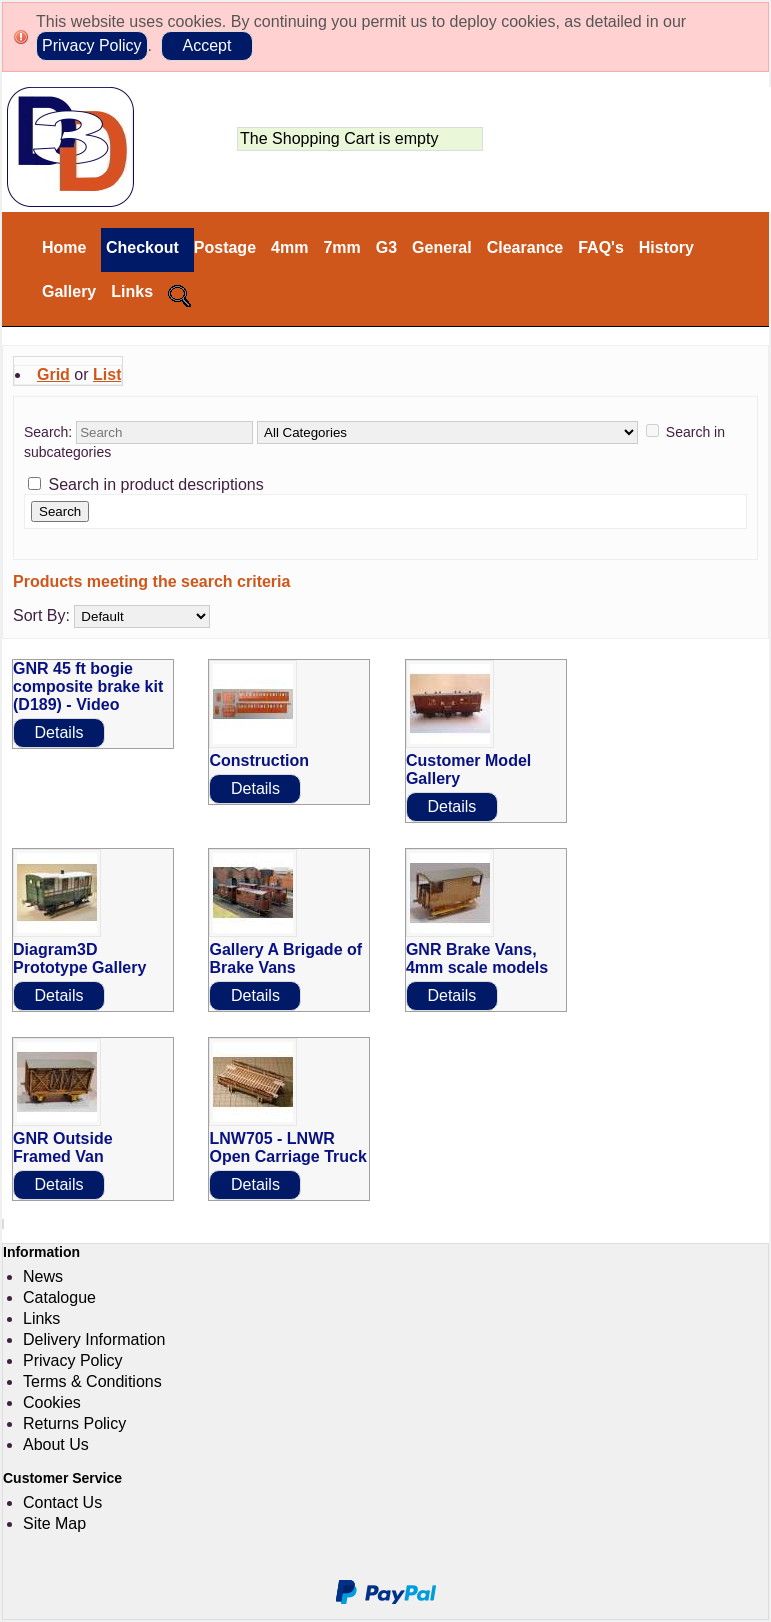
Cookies (52, 1402)
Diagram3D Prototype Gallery (79, 958)
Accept (206, 45)
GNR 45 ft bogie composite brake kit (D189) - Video (88, 686)
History (666, 247)
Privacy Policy (92, 45)
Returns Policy (74, 1423)
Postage (225, 247)
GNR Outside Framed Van (63, 1147)
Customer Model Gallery (468, 769)
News (43, 1276)
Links (132, 291)
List (107, 374)
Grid (53, 374)
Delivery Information (94, 1339)
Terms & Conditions (92, 1381)
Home (64, 247)
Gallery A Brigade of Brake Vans (285, 958)
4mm (289, 247)
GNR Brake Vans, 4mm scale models (477, 958)
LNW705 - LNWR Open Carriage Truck (287, 1147)
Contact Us (62, 1502)
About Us (56, 1444)
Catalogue (59, 1297)
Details (59, 732)
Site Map (54, 1523)
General (442, 247)
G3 (386, 247)
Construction (259, 760)
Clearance (525, 247)
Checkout (139, 247)
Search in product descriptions (155, 484)
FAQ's (601, 247)
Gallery (69, 291)
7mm (341, 247)
